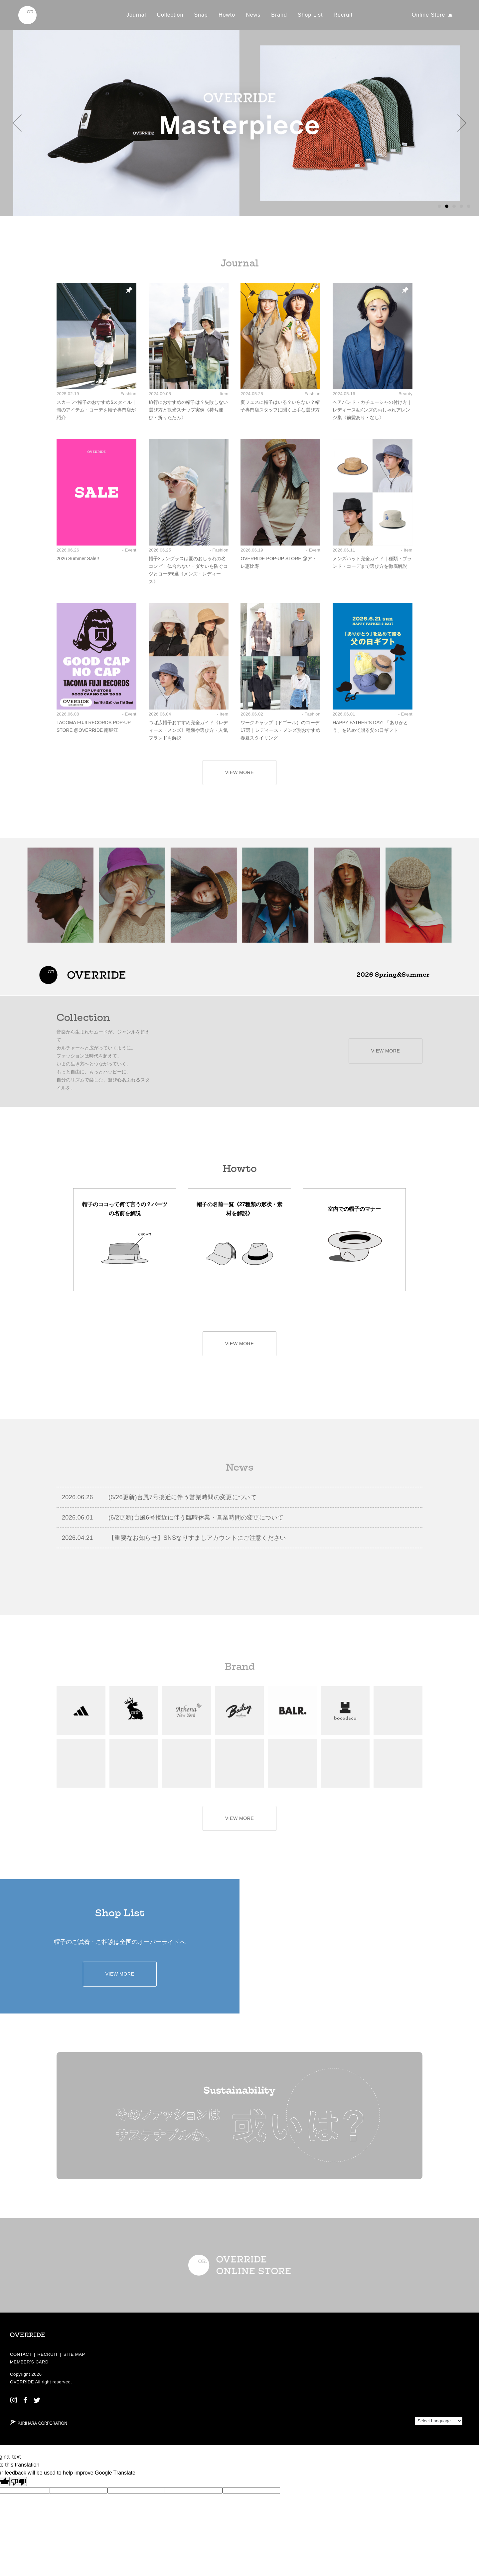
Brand (279, 15)
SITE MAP (74, 2354)
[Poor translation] (18, 2481)
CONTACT (21, 2354)
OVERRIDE (22, 2381)
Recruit (343, 15)
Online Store (428, 15)
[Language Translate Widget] (438, 2421)
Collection (170, 15)
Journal (136, 15)
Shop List (310, 15)
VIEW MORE (239, 772)
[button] (17, 123)
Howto (227, 15)
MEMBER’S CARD (29, 2361)
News (253, 15)
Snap (201, 15)
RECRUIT (47, 2354)
